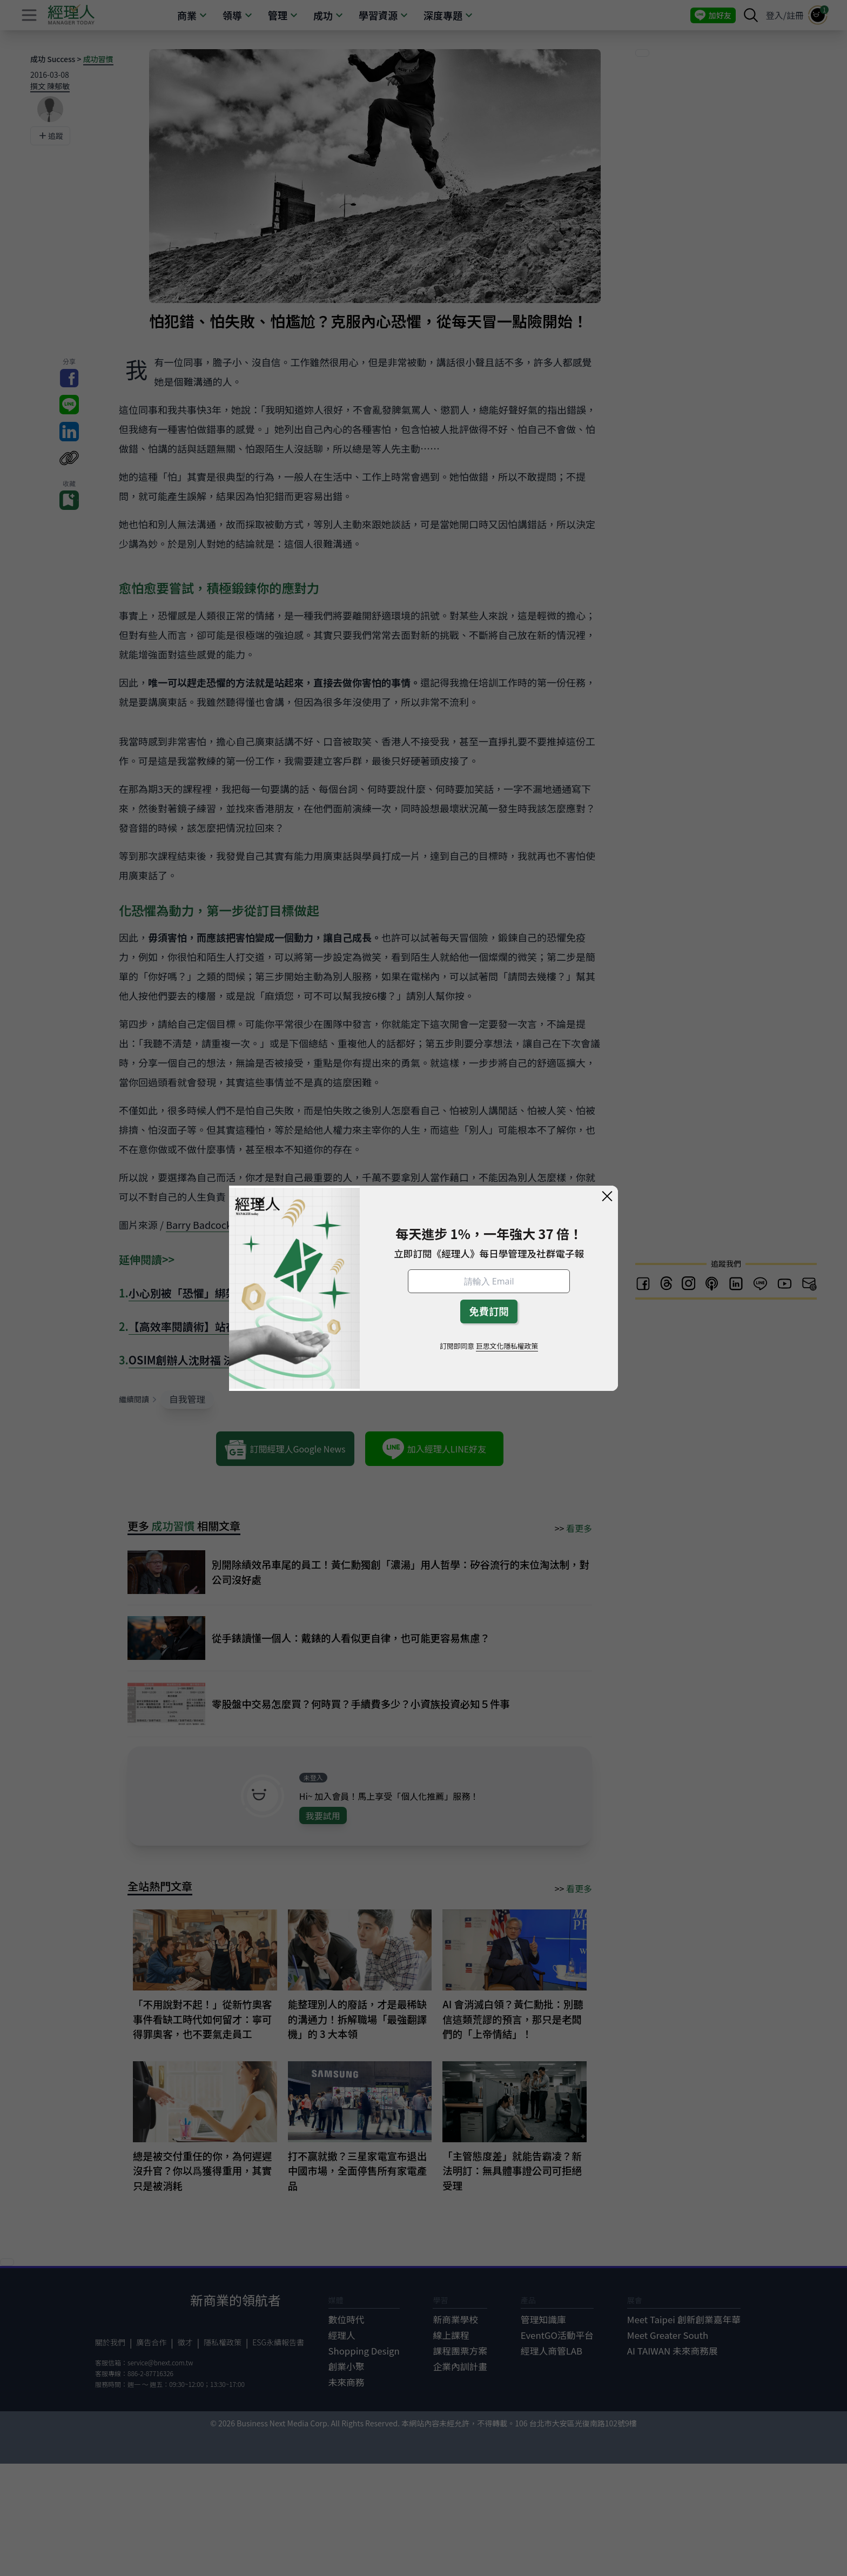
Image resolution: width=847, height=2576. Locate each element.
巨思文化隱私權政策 (507, 1346)
